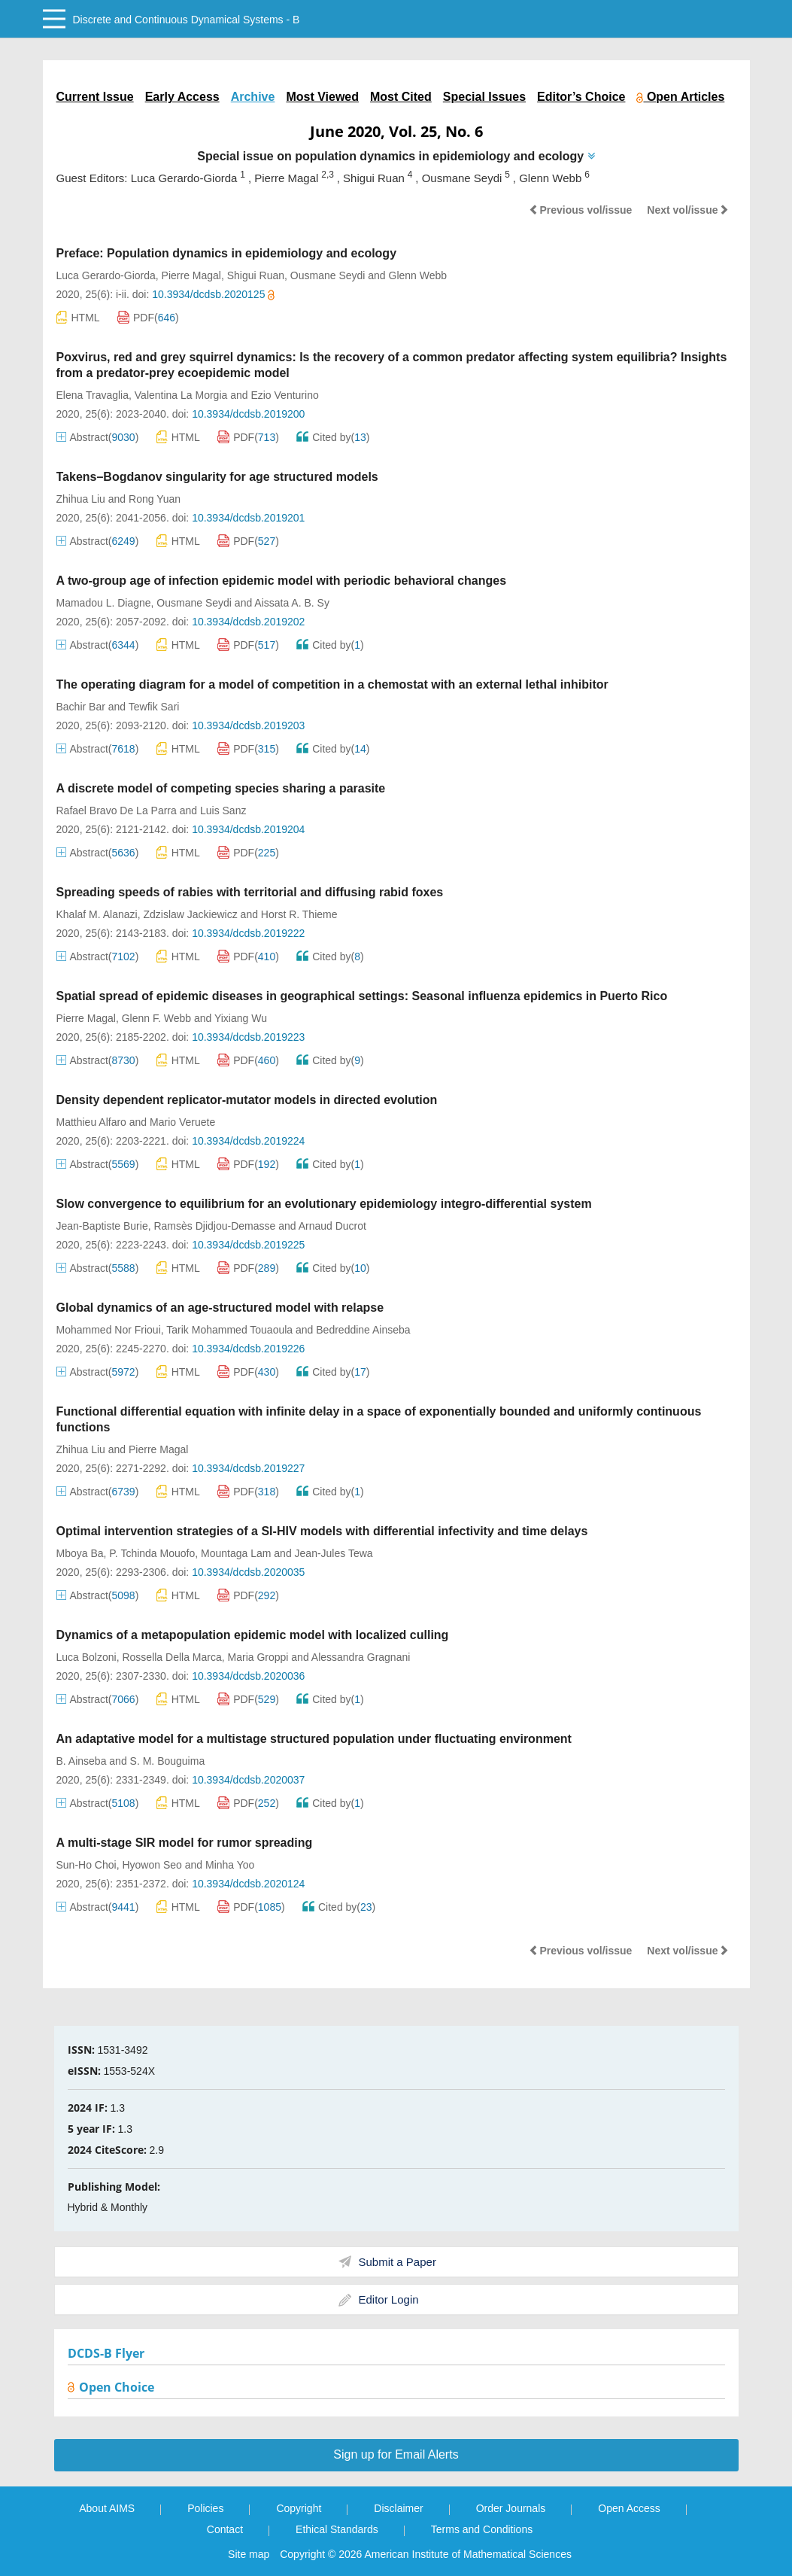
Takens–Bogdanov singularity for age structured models (217, 476)
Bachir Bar (80, 707)
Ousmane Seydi (328, 275)
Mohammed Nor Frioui (108, 1330)
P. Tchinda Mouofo (152, 1553)
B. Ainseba (81, 1761)
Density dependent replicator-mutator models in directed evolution (247, 1099)
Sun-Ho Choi (86, 1865)
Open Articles (680, 96)
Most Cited (401, 96)
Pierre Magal (191, 275)
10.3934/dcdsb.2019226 (248, 1349)
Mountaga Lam (236, 1553)
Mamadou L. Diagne (103, 603)
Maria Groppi (258, 1657)
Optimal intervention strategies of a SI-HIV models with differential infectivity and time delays (322, 1531)
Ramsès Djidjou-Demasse (214, 1226)
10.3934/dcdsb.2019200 (248, 414)
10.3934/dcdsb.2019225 (248, 1245)
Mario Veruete (182, 1122)
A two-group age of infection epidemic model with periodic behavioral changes (281, 580)
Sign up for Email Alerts (395, 2454)
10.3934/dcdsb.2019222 (248, 933)
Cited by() (332, 437)
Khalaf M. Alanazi (97, 914)
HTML (78, 317)
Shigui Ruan (255, 275)
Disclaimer (398, 2508)
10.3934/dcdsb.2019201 (248, 518)
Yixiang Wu (240, 1018)
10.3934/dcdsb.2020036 (248, 1676)
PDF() (148, 317)
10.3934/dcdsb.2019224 (248, 1141)
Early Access (182, 96)
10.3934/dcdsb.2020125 (213, 294)
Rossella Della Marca (171, 1657)
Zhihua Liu (80, 499)
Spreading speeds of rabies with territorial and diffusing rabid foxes (250, 892)
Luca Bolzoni (86, 1657)
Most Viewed (322, 96)
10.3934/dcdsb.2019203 (248, 725)
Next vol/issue (687, 210)
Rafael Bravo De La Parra (116, 810)
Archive (253, 96)
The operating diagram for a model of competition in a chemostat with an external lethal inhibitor (332, 684)
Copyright (298, 2508)
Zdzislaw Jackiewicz (190, 914)
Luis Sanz (223, 810)
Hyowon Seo (151, 1865)
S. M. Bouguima (167, 1761)
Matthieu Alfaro (91, 1122)
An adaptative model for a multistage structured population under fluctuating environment (314, 1738)
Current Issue (95, 96)
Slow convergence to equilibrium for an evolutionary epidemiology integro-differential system (324, 1203)
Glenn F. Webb (156, 1018)
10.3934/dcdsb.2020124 (248, 1884)
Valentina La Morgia (181, 395)
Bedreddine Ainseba (363, 1330)
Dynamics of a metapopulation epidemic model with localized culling (252, 1635)
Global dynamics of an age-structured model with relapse (220, 1307)
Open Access (629, 2508)
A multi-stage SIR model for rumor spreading (184, 1842)
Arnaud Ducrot (332, 1226)
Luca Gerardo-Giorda (106, 275)
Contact (225, 2529)
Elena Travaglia (92, 395)
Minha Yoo (229, 1865)
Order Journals (511, 2508)
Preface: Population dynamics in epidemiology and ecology (226, 253)
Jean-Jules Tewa (334, 1553)
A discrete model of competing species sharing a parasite (221, 788)
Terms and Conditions (482, 2529)
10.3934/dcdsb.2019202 (248, 622)
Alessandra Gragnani (361, 1657)
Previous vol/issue (580, 210)
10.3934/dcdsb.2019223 (248, 1037)
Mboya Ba (80, 1553)
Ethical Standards (337, 2529)
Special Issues (484, 96)
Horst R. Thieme (299, 914)
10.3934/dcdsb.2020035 (248, 1572)
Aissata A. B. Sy (291, 603)
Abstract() (97, 437)
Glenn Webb (418, 275)
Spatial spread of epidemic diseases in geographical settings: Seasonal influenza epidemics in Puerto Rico (362, 996)
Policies (205, 2508)
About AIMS (107, 2508)
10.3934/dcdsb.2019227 (248, 1468)
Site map (248, 2554)
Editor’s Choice (581, 96)
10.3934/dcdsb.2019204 (248, 829)
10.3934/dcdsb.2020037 (248, 1780)
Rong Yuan (155, 499)
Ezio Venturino (284, 395)
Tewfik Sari (154, 707)
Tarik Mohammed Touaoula (229, 1330)
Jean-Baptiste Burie (102, 1226)
